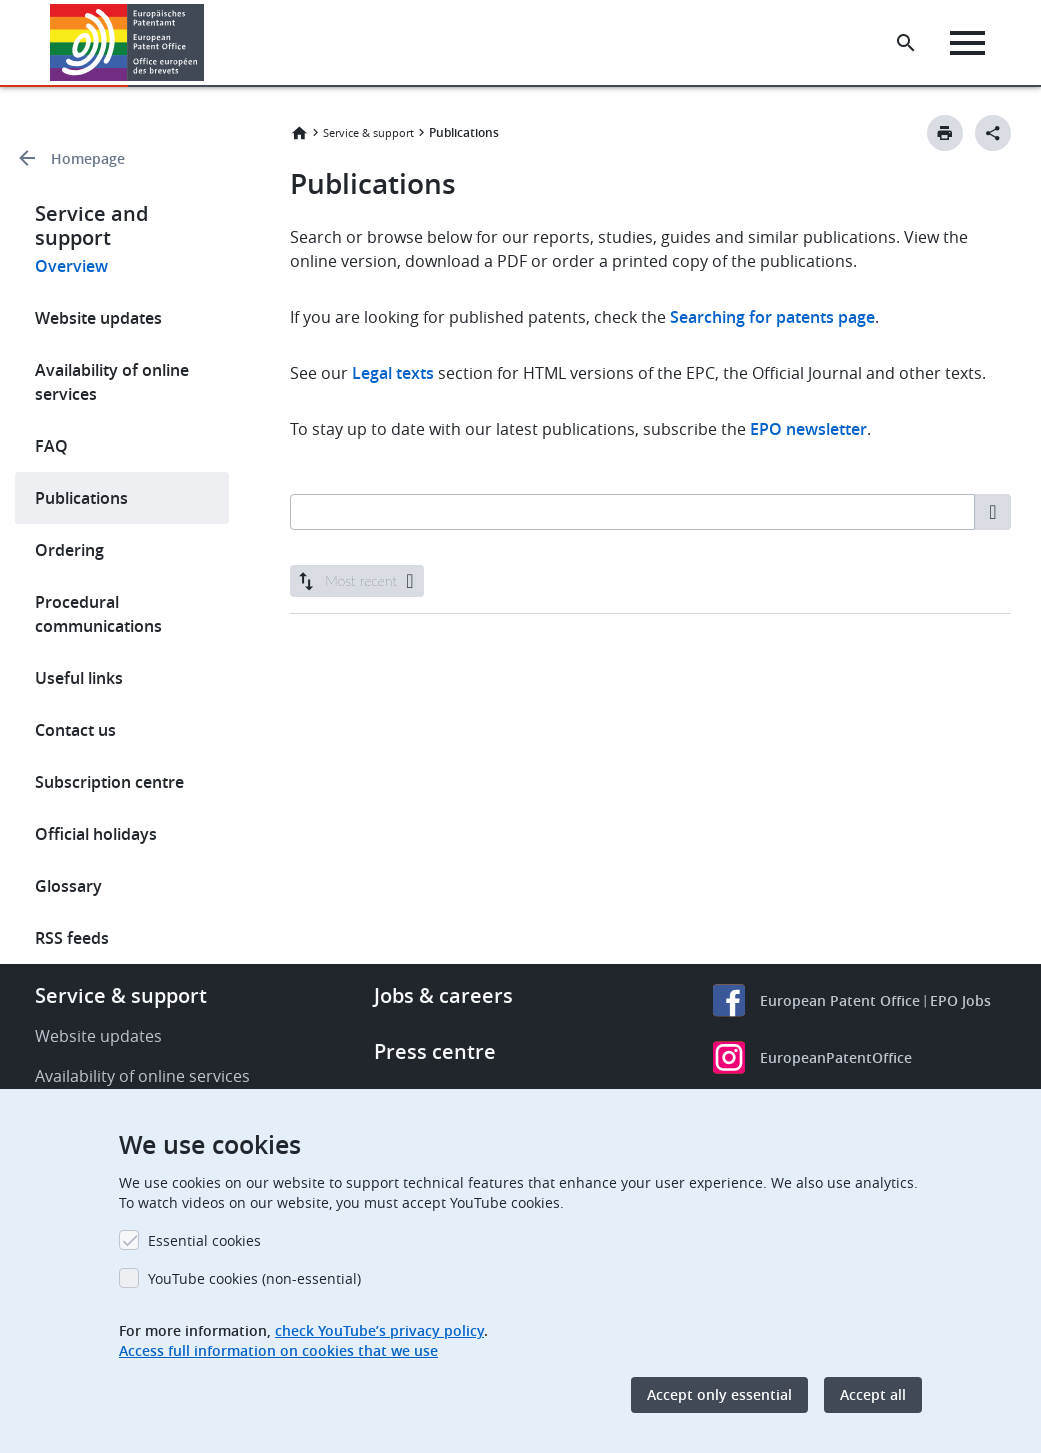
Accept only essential (719, 1394)
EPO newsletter (808, 429)
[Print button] (945, 133)
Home (299, 133)
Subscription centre (109, 782)
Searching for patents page (772, 317)
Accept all (873, 1394)
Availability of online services (112, 382)
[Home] (127, 42)
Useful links (79, 678)
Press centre (435, 1051)
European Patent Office (840, 1000)
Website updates (98, 318)
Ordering (69, 550)
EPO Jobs (960, 1000)
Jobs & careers (443, 995)
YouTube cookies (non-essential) (254, 1278)
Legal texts (393, 373)
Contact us (75, 730)
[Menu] (967, 43)
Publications (81, 498)
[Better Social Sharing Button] (993, 133)
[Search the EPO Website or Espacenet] (906, 43)
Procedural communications (98, 614)
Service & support (368, 132)
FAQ (51, 446)
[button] (207, 43)
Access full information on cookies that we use (278, 1350)
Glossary (68, 886)
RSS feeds (72, 938)
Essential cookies (204, 1240)
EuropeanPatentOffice (836, 1057)
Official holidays (96, 834)
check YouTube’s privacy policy (379, 1330)
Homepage (88, 158)
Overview (71, 266)
